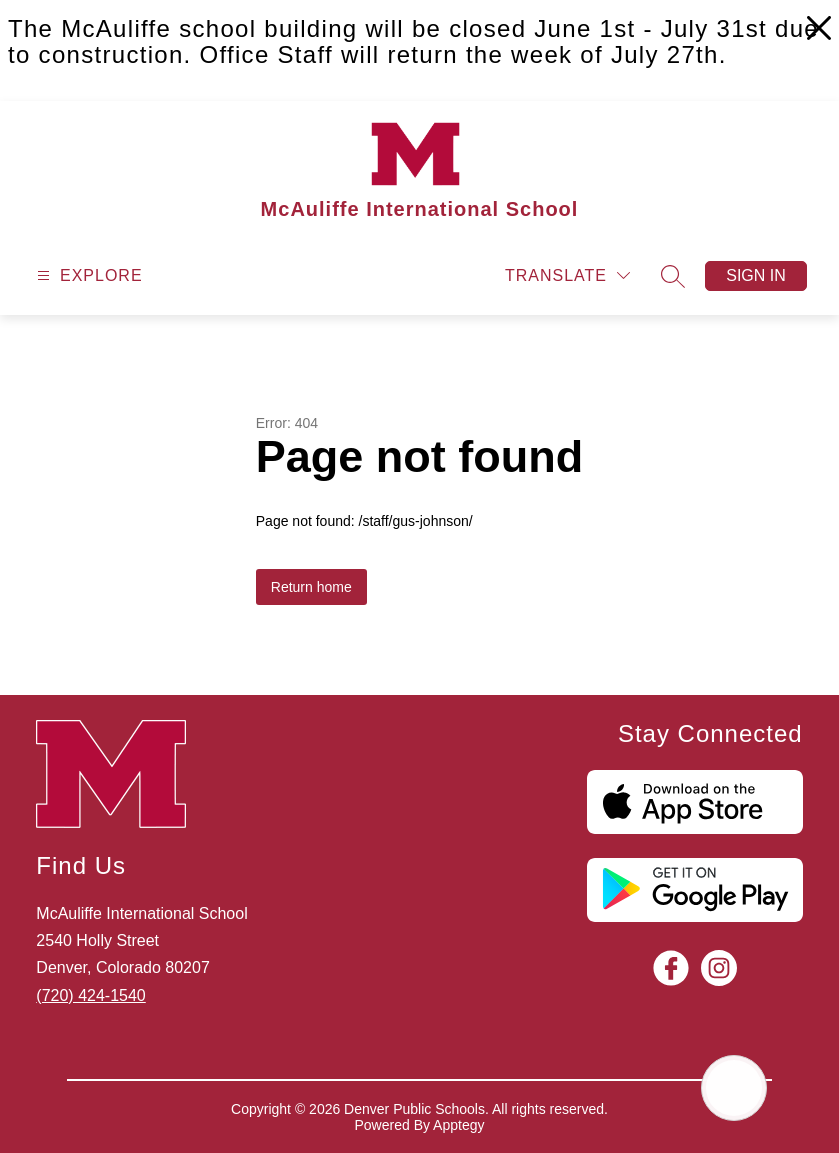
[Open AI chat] (734, 1088)
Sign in (756, 275)
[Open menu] (87, 275)
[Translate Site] (567, 275)
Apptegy (458, 1125)
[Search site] (673, 276)
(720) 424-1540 (90, 995)
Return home (311, 587)
